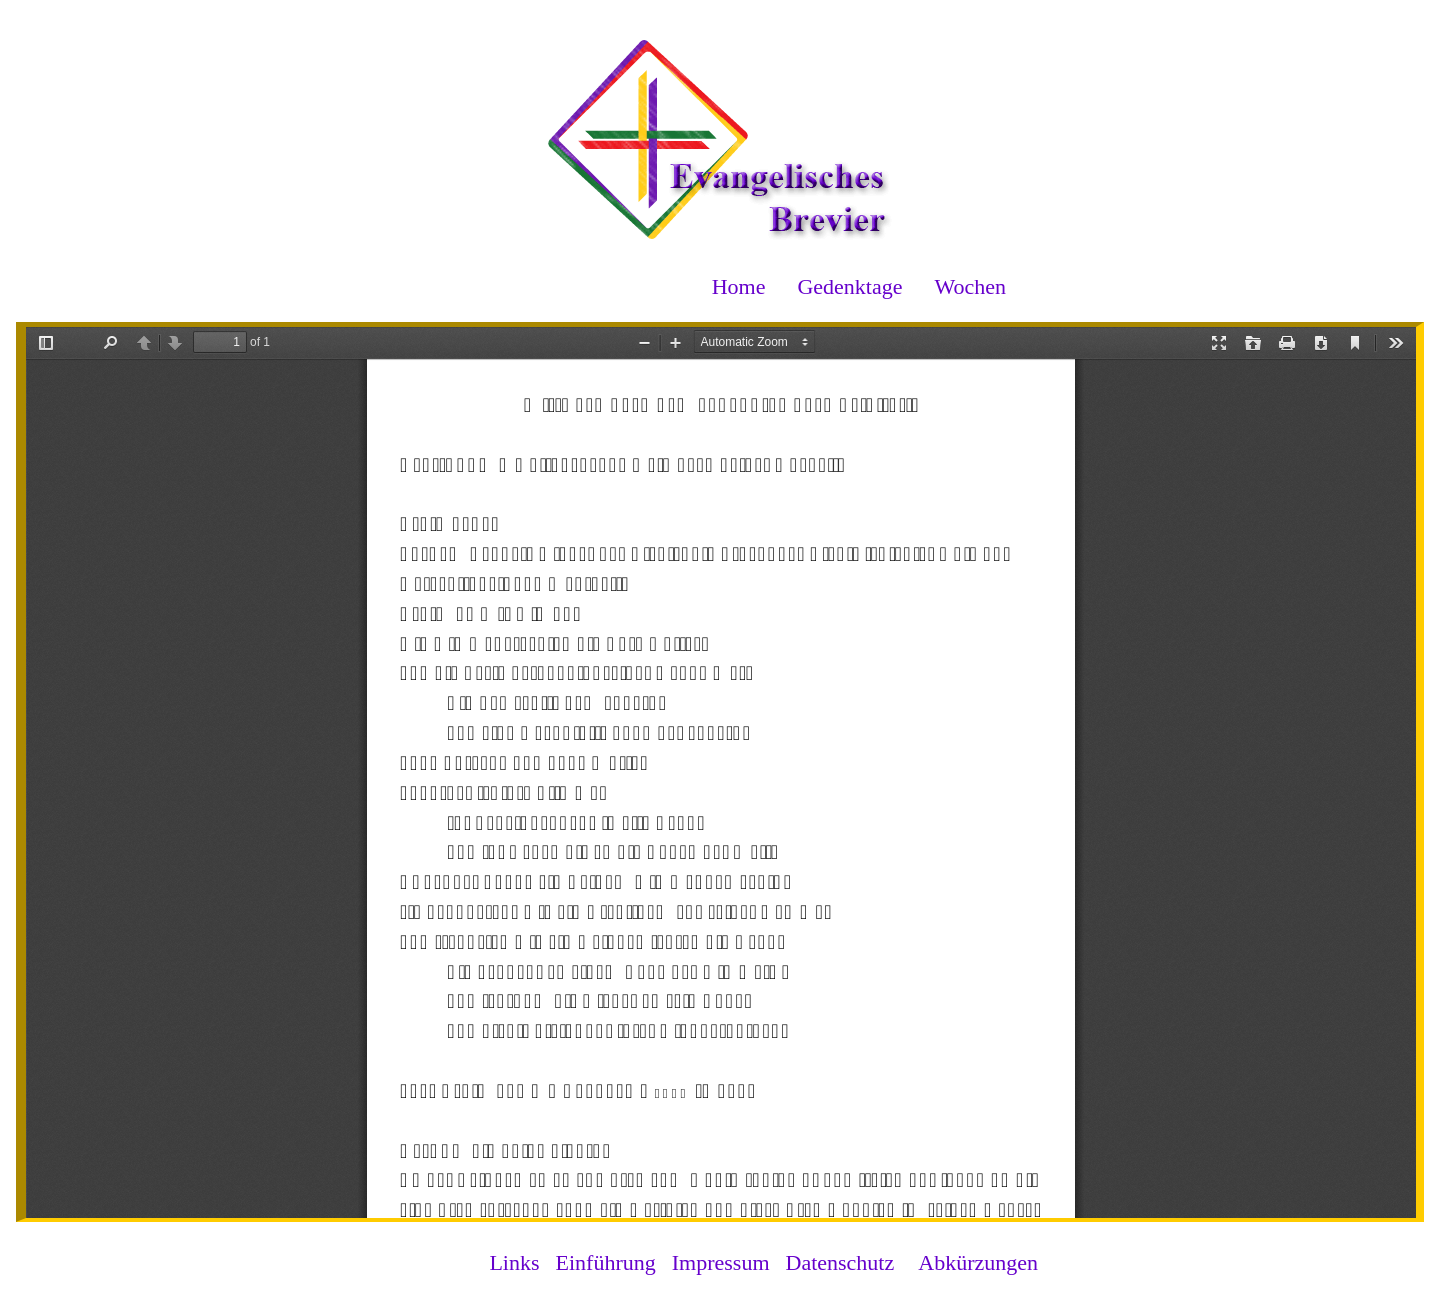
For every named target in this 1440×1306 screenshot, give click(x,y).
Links (514, 1262)
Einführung (606, 1262)
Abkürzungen (978, 1262)
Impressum (721, 1262)
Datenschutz (840, 1262)
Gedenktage (849, 286)
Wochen (970, 286)
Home (739, 286)
